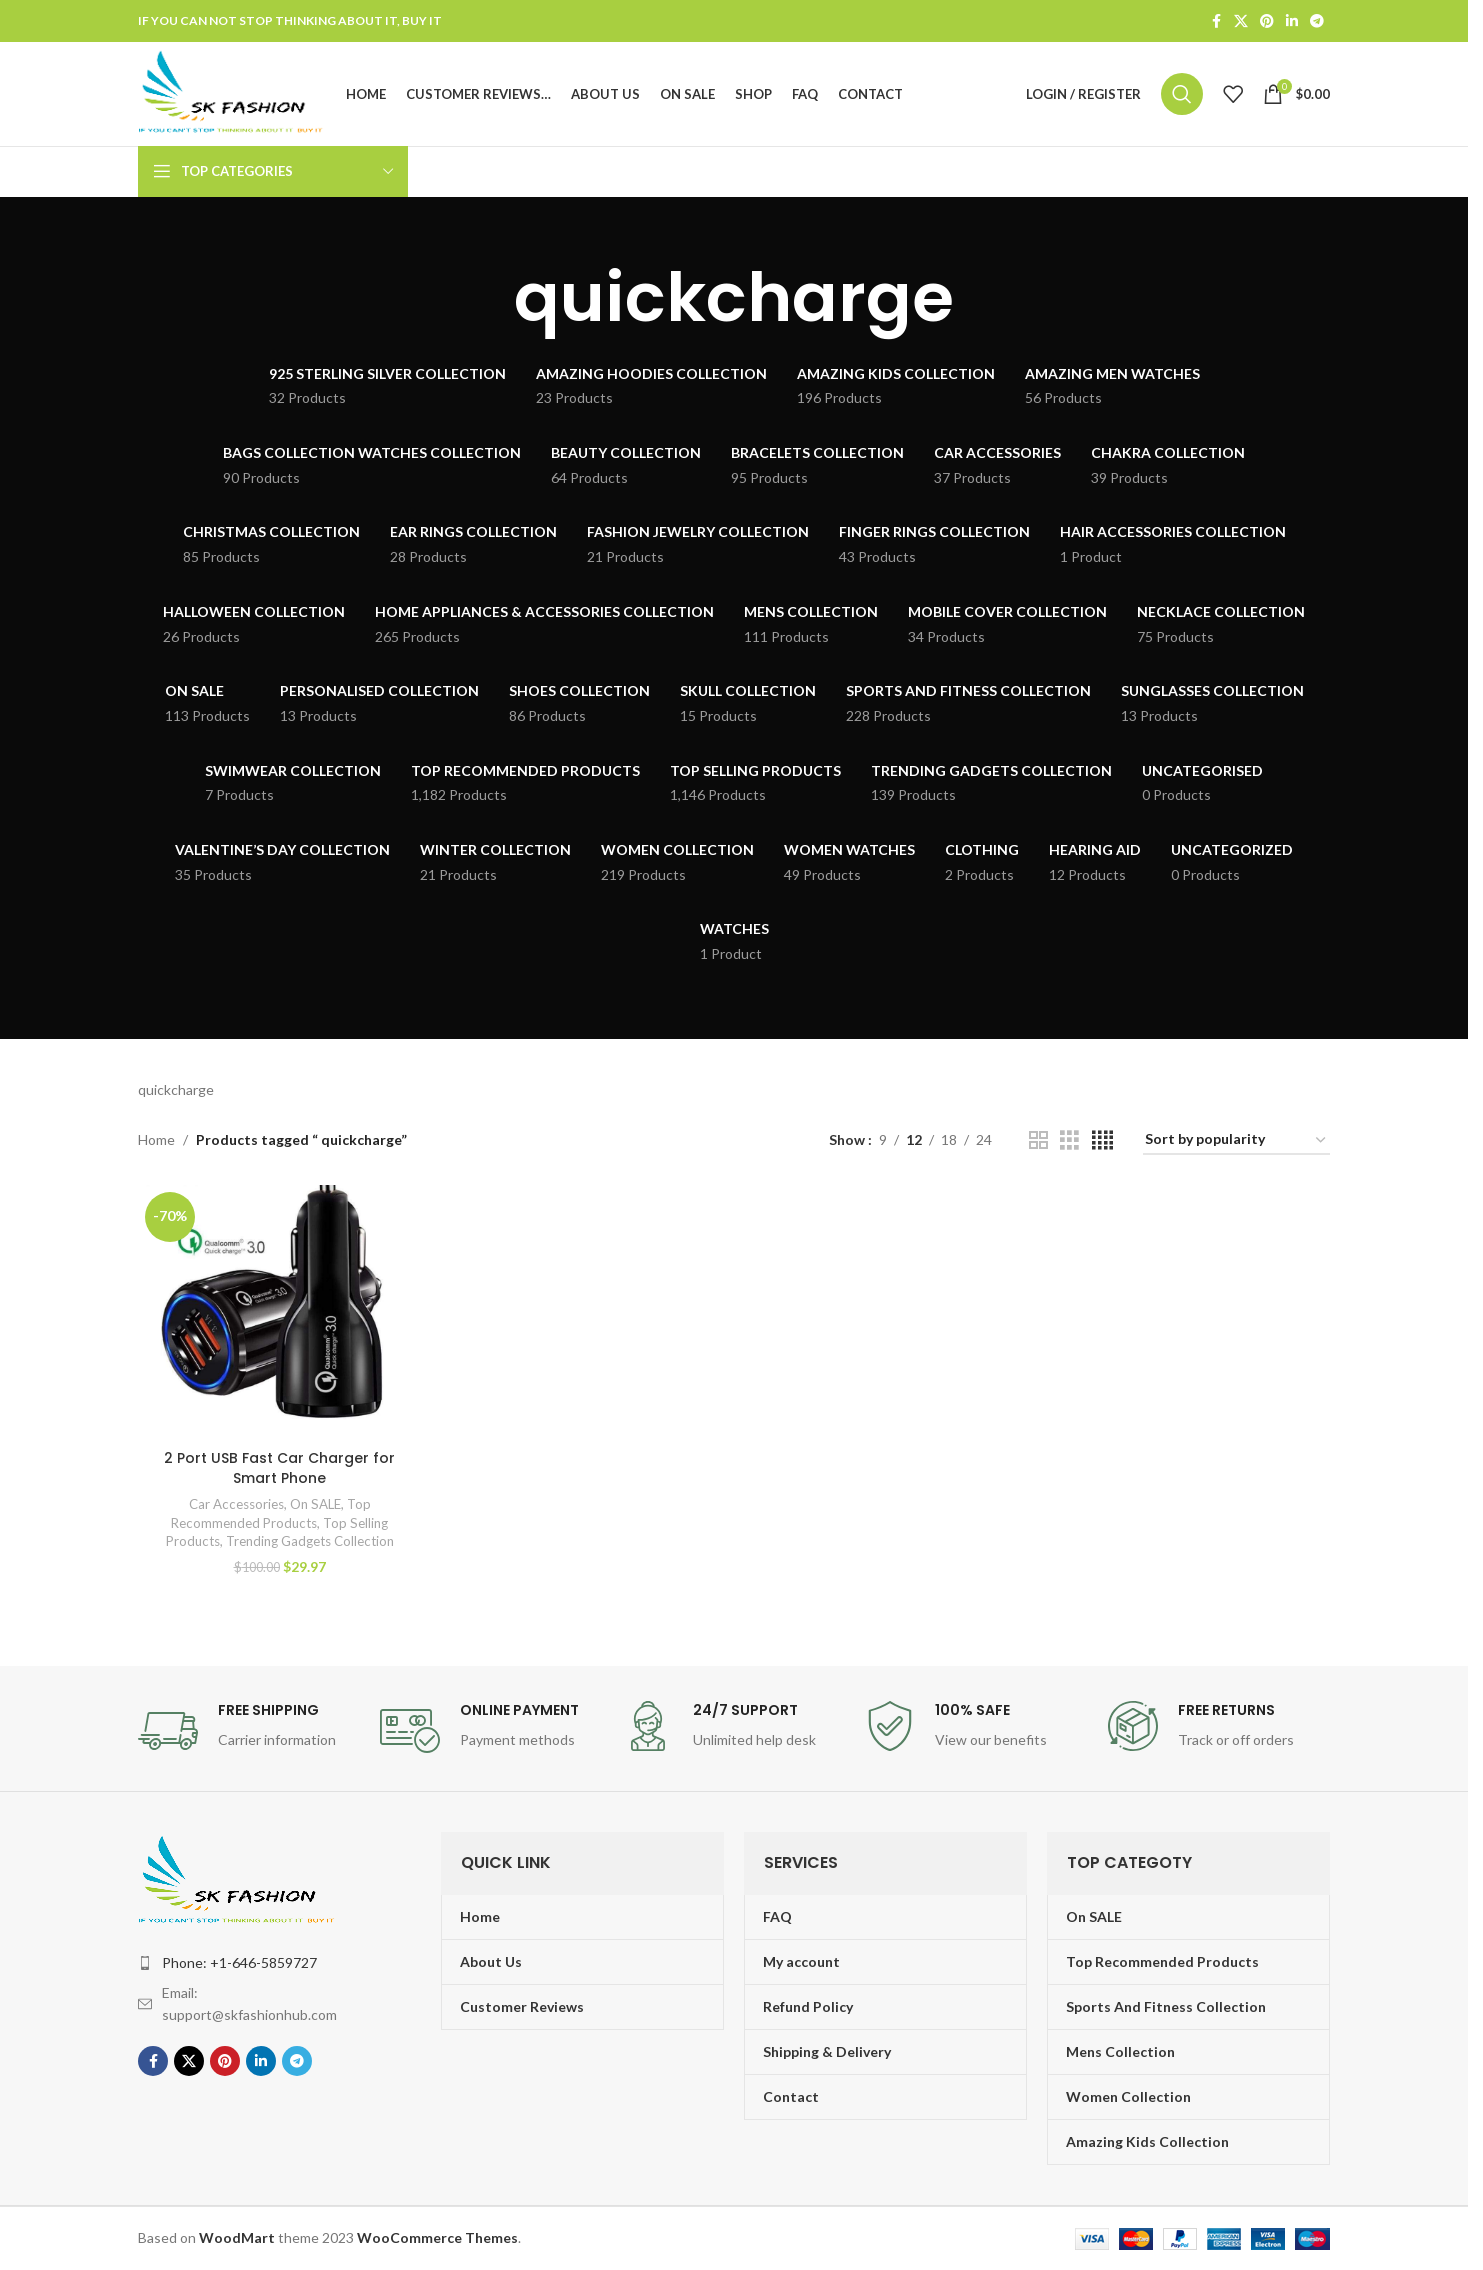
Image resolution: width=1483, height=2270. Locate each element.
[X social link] (1241, 21)
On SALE (315, 1504)
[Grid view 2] (1038, 1140)
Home (156, 1139)
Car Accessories (236, 1504)
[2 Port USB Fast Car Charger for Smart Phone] (279, 1312)
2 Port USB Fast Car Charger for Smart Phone (279, 1468)
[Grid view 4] (1102, 1140)
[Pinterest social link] (1267, 21)
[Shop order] (1236, 1140)
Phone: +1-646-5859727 (239, 1962)
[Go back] (489, 298)
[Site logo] (232, 92)
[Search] (1182, 94)
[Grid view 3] (1069, 1140)
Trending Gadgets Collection (310, 1541)
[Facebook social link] (1216, 21)
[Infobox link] (249, 1731)
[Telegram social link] (1317, 21)
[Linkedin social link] (1292, 21)
